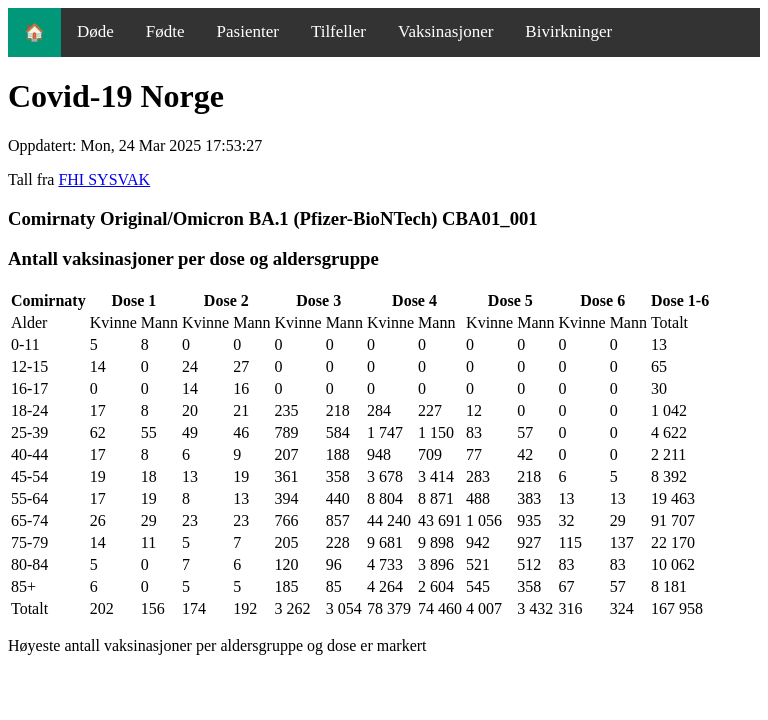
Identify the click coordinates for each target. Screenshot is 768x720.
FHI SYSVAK (104, 179)
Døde (95, 31)
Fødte (165, 31)
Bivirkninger (568, 31)
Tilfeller (338, 31)
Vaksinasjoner (445, 31)
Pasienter (248, 31)
